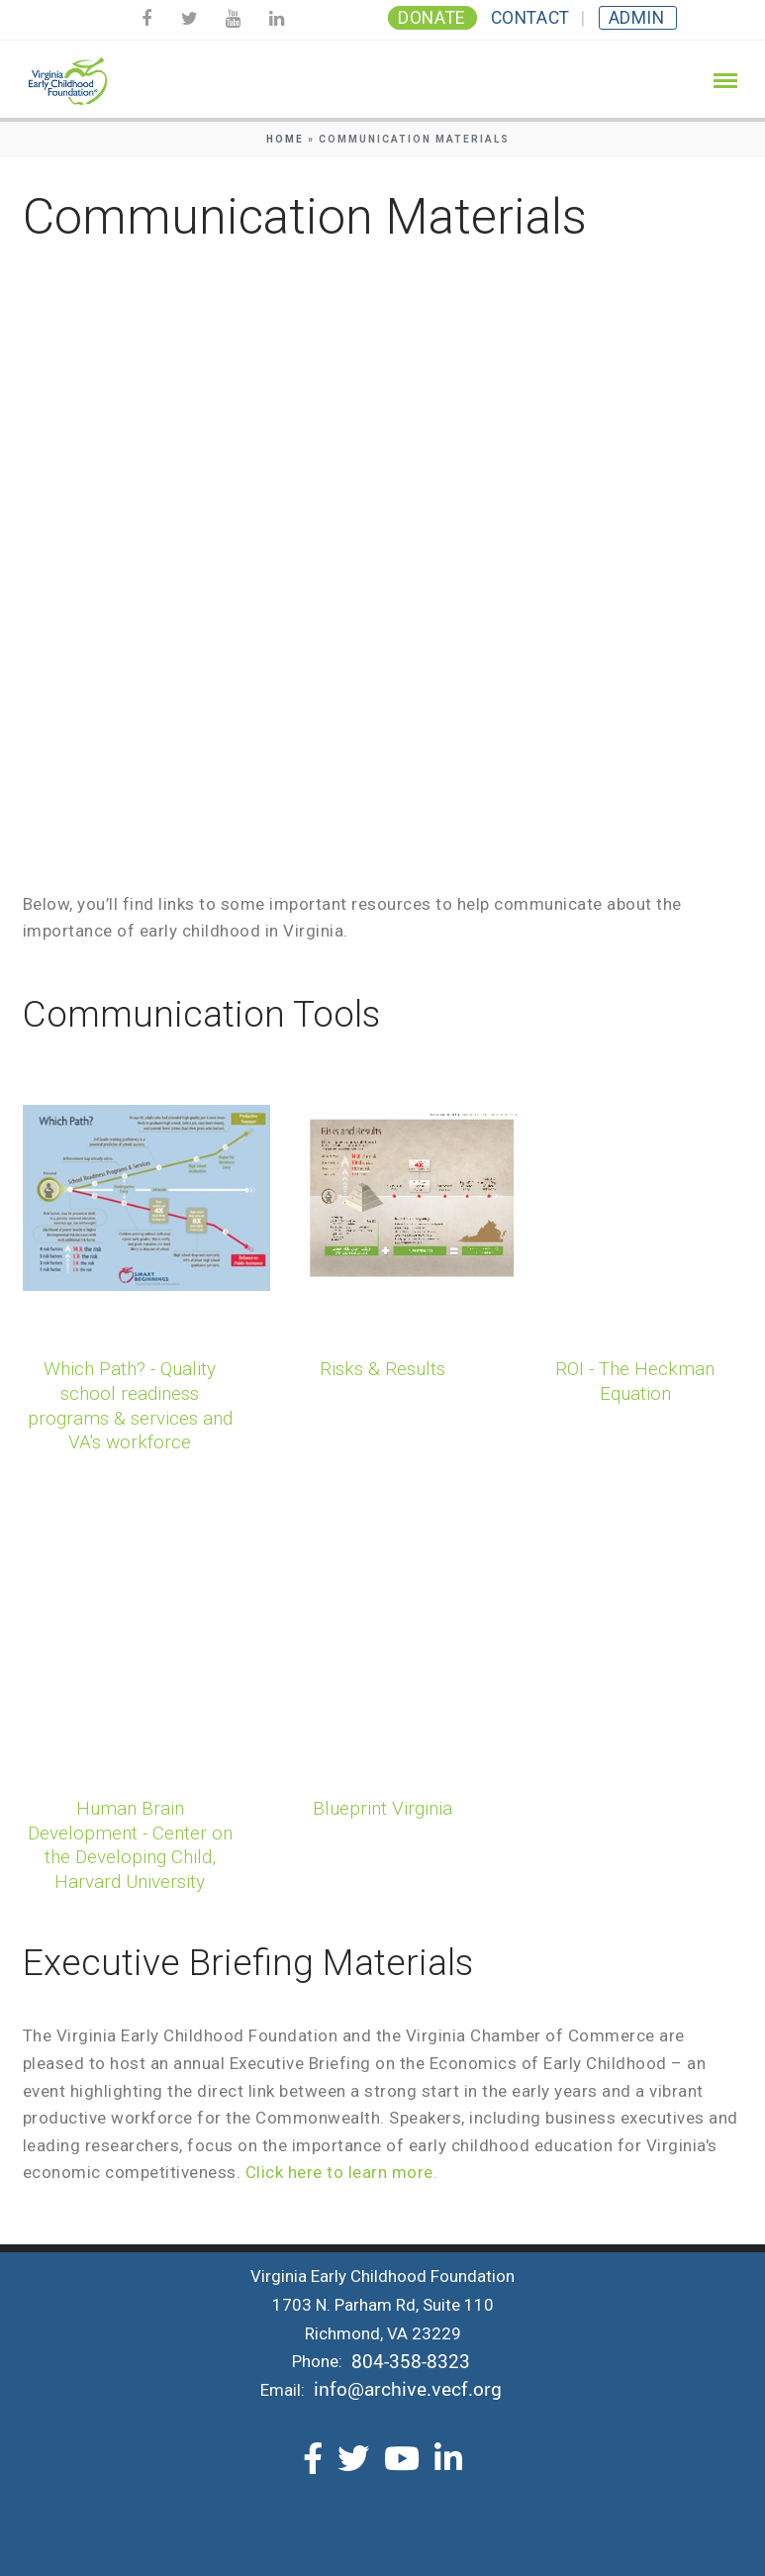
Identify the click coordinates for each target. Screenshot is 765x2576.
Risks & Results (382, 1368)
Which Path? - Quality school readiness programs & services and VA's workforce (130, 1405)
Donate (431, 18)
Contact (530, 18)
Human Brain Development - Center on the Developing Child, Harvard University (130, 1845)
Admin (637, 18)
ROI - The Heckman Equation (635, 1381)
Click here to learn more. (341, 2172)
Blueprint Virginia (382, 1808)
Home (285, 139)
